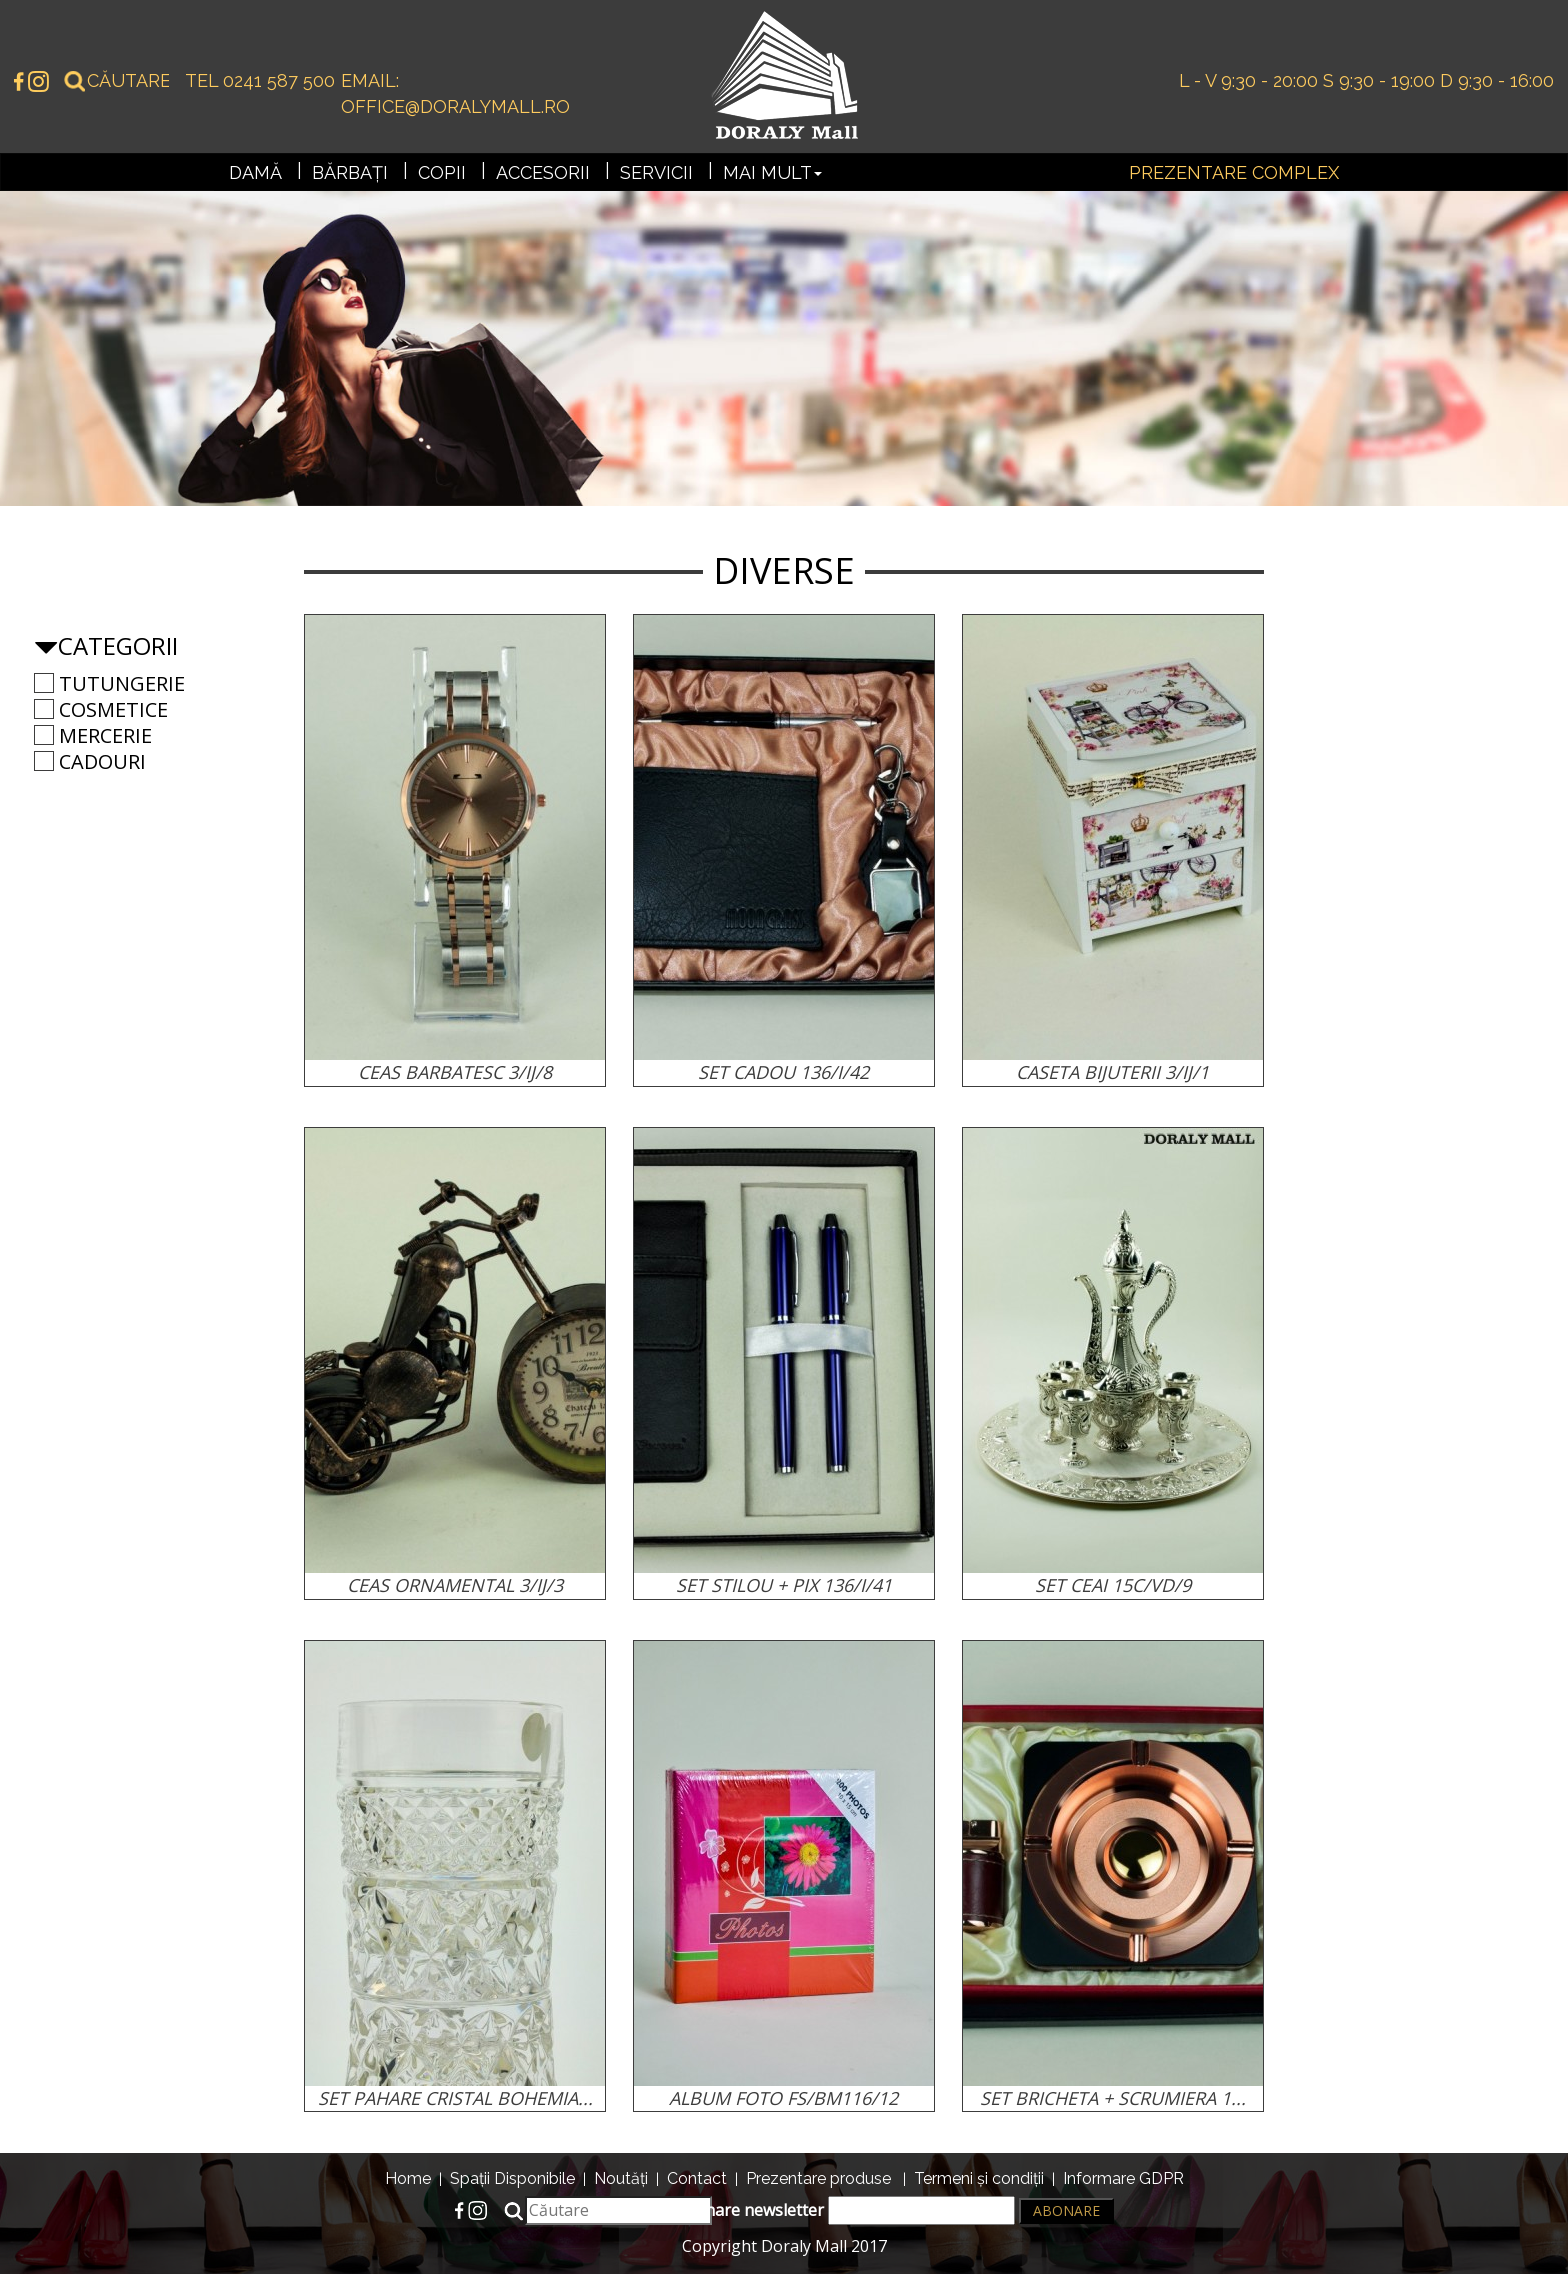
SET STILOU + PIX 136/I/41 (784, 1585)
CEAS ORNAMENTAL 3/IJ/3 (455, 1585)
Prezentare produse (818, 2178)
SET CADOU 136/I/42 (783, 1072)
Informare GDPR (1123, 2178)
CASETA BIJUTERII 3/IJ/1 (1112, 1072)
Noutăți (621, 2178)
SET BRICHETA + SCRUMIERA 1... (1113, 2098)
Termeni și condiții (979, 2178)
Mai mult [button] (772, 172)
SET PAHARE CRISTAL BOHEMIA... (455, 2098)
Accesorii (543, 172)
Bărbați (350, 172)
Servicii (656, 172)
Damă (255, 172)
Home (408, 2178)
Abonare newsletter (845, 2210)
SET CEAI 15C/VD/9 (1113, 1585)
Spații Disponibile (512, 2178)
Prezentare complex (1234, 172)
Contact (697, 2178)
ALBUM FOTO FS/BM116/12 (783, 2098)
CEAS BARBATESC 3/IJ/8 (455, 1072)
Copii (442, 172)
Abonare (1066, 2210)
